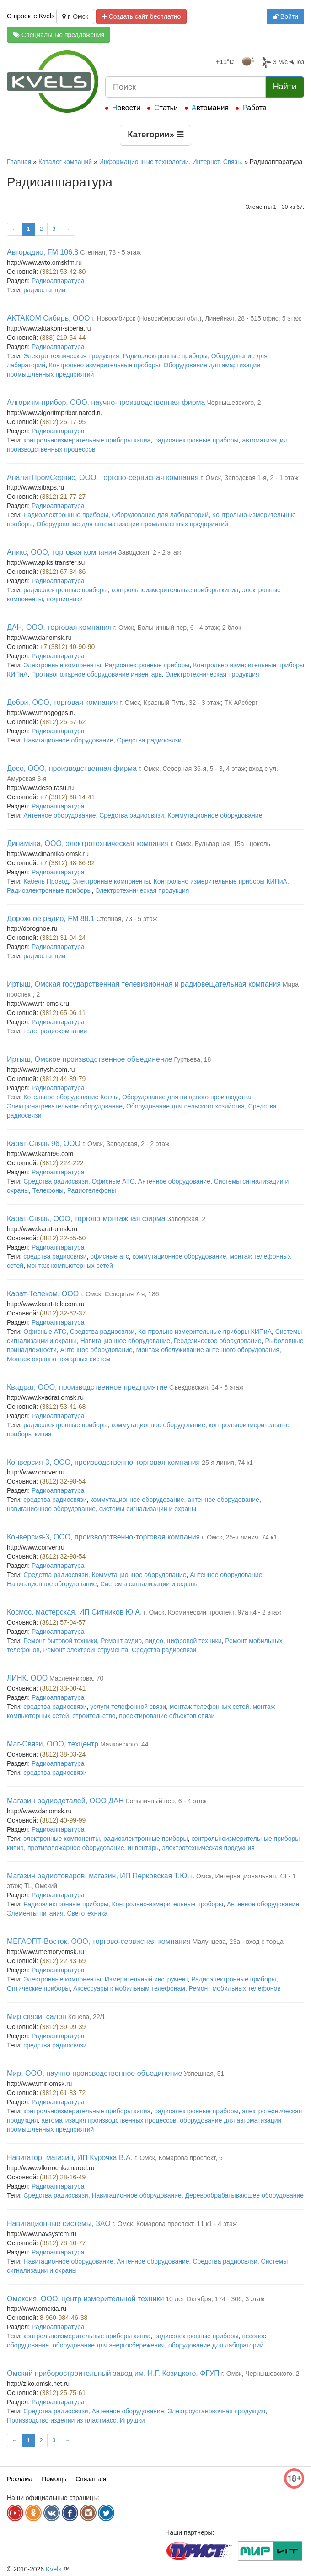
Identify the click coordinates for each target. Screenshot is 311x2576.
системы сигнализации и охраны (147, 1508)
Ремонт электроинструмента (86, 1650)
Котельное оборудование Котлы (70, 1097)
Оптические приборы (38, 1988)
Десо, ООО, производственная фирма (72, 768)
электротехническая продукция (208, 1847)
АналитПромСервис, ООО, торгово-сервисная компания (102, 477)
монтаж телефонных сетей (209, 1706)
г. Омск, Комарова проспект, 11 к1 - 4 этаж (174, 2223)
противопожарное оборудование (75, 1847)
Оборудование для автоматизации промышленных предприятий (132, 524)
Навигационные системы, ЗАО (59, 2223)
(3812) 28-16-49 (63, 2177)
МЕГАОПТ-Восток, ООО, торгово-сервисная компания (99, 1941)
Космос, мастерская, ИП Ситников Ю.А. (74, 1612)
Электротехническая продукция (212, 674)
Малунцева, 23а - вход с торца (238, 1941)
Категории (155, 134)
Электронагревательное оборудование (65, 1106)
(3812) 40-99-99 (63, 1820)
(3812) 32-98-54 (63, 1481)
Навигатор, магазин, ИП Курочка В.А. (70, 2157)
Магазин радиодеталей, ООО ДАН (65, 1801)
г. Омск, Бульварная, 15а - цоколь (220, 843)
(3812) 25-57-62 (63, 722)
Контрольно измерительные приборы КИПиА (220, 881)
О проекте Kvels (30, 16)
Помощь (54, 2479)
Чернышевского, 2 (234, 402)
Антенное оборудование (59, 815)
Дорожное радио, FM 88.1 (51, 918)
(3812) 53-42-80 (63, 271)
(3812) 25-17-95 (63, 422)
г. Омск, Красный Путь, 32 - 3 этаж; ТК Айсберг (188, 702)
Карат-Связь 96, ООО (43, 1143)
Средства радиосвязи (149, 740)
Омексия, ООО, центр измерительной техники (85, 2299)
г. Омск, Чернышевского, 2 (260, 2373)
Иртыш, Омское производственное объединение (89, 1059)
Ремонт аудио (121, 1640)
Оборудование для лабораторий (160, 514)
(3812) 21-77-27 (63, 496)
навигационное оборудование (51, 1508)
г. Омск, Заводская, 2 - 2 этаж (126, 1143)
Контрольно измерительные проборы (104, 365)
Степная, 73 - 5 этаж (110, 252)
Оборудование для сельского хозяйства (185, 1106)
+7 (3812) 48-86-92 (67, 863)
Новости (126, 108)
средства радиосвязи (54, 1256)
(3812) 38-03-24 (63, 1754)
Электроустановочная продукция (216, 2411)
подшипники (65, 599)
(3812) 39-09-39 (63, 2026)
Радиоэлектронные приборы (165, 356)
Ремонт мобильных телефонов (235, 1988)
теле (30, 1031)
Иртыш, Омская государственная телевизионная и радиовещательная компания (144, 984)
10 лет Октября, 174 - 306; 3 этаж (215, 2299)
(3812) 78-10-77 (63, 2243)
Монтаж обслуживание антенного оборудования (207, 1349)
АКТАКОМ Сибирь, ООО (48, 318)
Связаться (90, 2479)
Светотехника (87, 1913)
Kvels (53, 2569)
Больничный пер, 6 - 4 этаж (166, 1801)
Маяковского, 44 (124, 1744)
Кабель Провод (46, 881)
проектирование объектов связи (166, 1715)
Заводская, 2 (186, 1219)
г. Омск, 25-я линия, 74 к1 (239, 1537)
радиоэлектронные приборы (196, 440)
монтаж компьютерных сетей (70, 1265)
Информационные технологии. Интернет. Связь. (171, 161)
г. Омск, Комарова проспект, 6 (178, 2157)
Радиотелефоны (91, 1190)
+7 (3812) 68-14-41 (67, 797)
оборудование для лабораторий (215, 2345)
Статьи (166, 108)
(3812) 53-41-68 (63, 1406)
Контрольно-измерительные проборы (168, 1904)
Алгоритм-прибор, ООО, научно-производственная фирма (106, 402)
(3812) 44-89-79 (63, 1078)
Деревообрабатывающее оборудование (244, 2195)
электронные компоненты (61, 1838)
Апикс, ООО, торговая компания (61, 552)
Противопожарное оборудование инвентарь (96, 674)
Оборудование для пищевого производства (186, 1097)
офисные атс (109, 1256)
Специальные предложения (58, 34)
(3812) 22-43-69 (63, 1961)
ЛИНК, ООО (27, 1678)
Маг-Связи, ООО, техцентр (52, 1744)
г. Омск (75, 16)
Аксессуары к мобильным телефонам (129, 1988)
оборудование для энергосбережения (109, 2345)
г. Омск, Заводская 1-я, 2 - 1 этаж (249, 477)
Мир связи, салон (36, 2016)
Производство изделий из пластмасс (61, 2420)
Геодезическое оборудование (218, 1340)
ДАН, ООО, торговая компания (59, 627)
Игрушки (132, 2420)
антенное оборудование (223, 1499)
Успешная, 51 (204, 2073)
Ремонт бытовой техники (60, 1640)
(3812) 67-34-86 (63, 571)
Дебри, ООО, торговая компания (62, 702)
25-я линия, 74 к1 (227, 1462)
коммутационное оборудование (179, 1256)
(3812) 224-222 (62, 1163)
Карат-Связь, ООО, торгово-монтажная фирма (86, 1219)
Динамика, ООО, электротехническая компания (88, 843)
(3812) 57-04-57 (63, 1622)
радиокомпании (64, 1031)
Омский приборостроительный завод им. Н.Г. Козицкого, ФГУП (113, 2373)
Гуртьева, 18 (192, 1059)
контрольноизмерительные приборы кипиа (86, 440)
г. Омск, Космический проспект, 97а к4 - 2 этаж (212, 1612)
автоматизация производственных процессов (108, 2120)
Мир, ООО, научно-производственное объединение (94, 2073)
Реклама (19, 2479)
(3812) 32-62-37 (63, 1313)
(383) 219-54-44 (63, 337)
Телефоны (48, 1190)
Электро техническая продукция (71, 356)
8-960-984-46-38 (63, 2317)
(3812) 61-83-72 (63, 2092)
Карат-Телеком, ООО (43, 1294)
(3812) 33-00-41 (63, 1688)
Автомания (210, 108)
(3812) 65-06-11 (63, 1012)
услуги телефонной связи (128, 1706)
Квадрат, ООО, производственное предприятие (87, 1387)
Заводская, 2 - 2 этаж (149, 552)
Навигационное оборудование (68, 740)
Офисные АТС (112, 1181)
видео (154, 1640)
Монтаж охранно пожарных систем (58, 1359)
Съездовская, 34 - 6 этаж (206, 1387)
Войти (285, 16)
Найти (284, 86)
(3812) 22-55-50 (63, 1238)
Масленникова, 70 (76, 1678)
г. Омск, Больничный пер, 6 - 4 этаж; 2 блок (177, 627)
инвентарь (143, 1847)
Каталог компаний (65, 161)
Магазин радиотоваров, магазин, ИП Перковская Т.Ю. (98, 1876)
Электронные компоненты (62, 665)
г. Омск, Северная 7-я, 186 (119, 1294)
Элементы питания (35, 1913)
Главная (19, 161)
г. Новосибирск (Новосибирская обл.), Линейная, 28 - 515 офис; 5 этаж (196, 318)
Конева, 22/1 (87, 2016)
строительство (93, 1715)
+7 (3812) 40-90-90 (67, 646)
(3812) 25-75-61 (63, 2392)
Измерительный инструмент (146, 1979)
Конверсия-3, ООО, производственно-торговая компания (103, 1462)
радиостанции (44, 290)
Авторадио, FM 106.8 (42, 252)
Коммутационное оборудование (214, 815)
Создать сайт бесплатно (141, 16)
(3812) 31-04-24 (63, 937)
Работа (254, 108)
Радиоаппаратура (58, 280)
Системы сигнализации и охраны (149, 1584)
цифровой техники (194, 1640)
